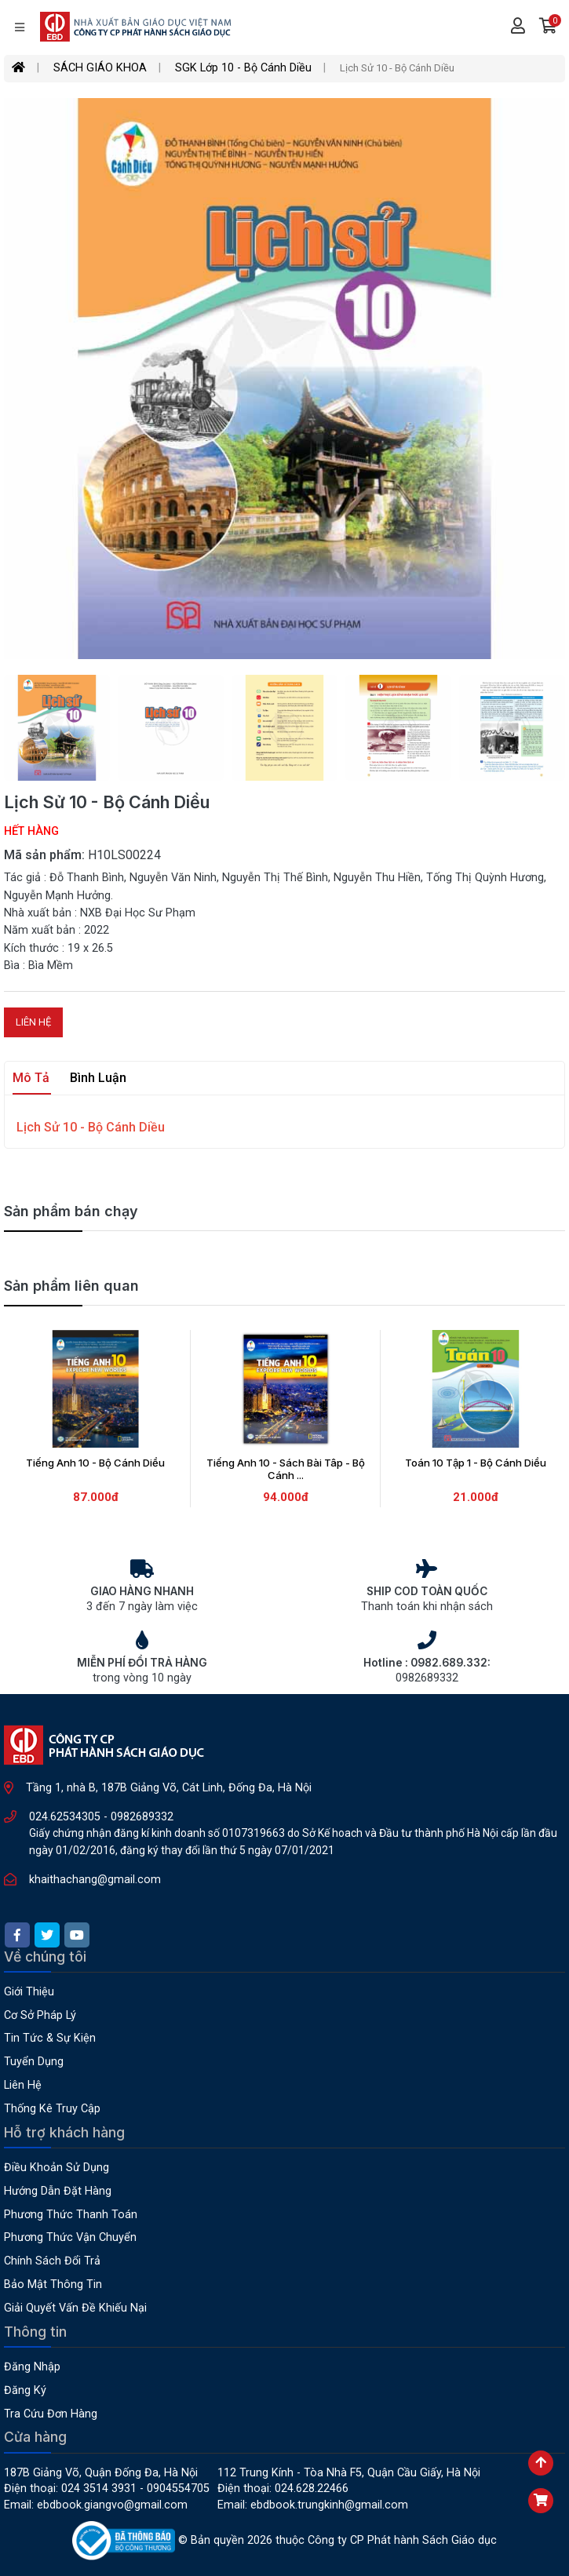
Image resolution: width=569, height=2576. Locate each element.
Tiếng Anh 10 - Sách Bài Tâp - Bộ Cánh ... (285, 1468)
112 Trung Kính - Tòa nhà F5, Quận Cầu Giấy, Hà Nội (348, 2472)
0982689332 (142, 1817)
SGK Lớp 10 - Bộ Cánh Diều (243, 68)
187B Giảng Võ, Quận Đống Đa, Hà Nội (101, 2472)
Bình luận (98, 1077)
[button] (548, 27)
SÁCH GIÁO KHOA (100, 68)
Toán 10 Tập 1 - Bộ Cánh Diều (475, 1462)
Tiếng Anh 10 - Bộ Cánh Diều (95, 1462)
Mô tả (31, 1077)
